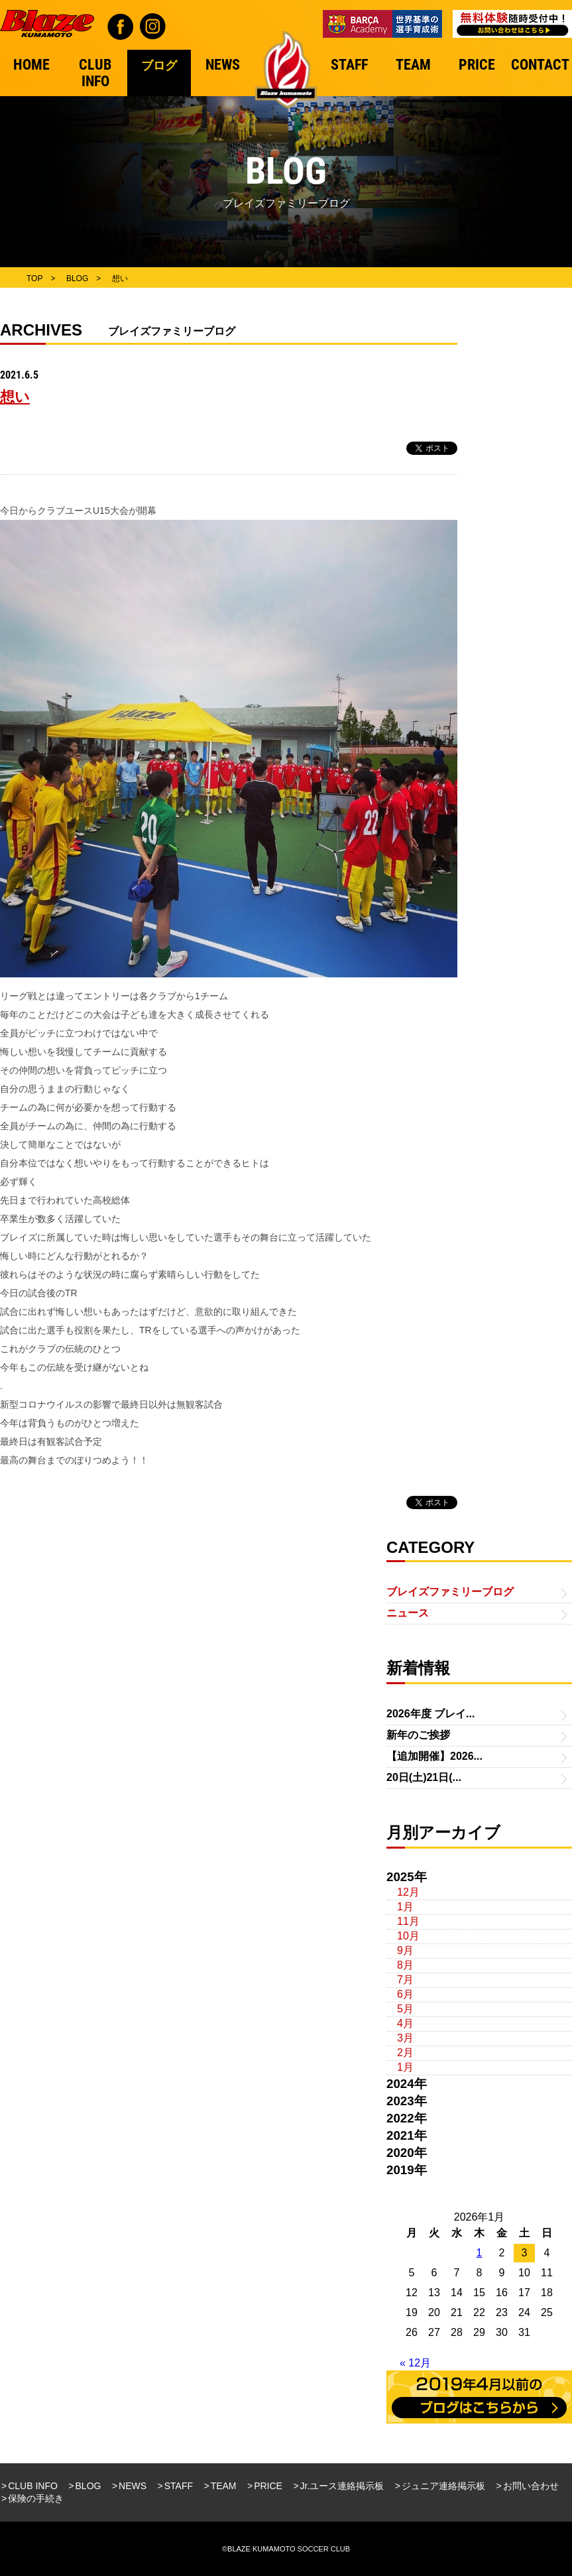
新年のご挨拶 (418, 1735)
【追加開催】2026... (434, 1756)
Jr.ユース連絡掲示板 (342, 2486)
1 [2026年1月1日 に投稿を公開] (480, 2252)
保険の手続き (36, 2498)
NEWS (132, 2486)
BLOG (88, 2486)
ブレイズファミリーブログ (450, 1591)
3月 (405, 2038)
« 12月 (415, 2362)
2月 (405, 2052)
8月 (405, 1965)
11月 (408, 1921)
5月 (405, 2008)
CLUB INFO (33, 2486)
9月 (405, 1950)
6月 (405, 1994)
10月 (408, 1935)
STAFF (178, 2486)
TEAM (224, 2486)
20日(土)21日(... (423, 1777)
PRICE (268, 2486)
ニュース (407, 1613)
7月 (405, 1979)
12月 (408, 1892)
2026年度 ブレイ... (430, 1713)
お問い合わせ (531, 2486)
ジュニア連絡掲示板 (443, 2486)
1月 (405, 1906)
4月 (405, 2023)
